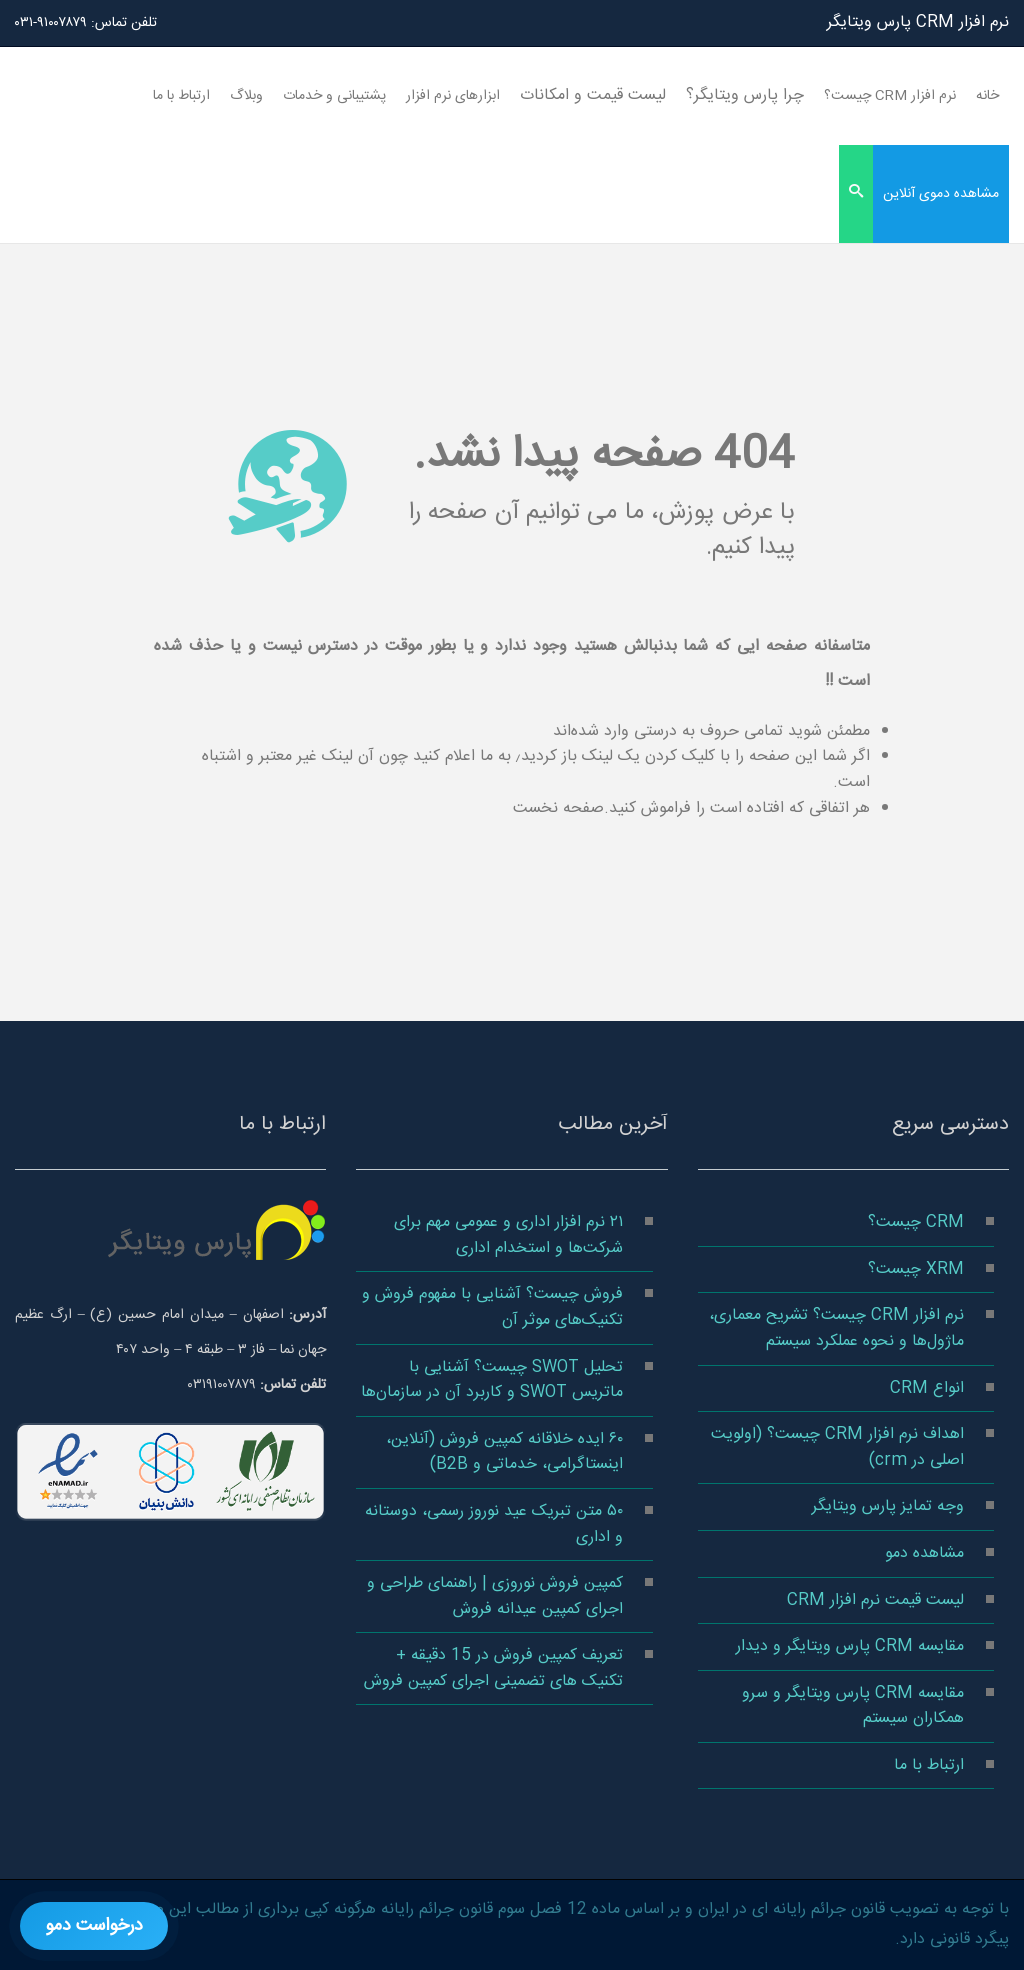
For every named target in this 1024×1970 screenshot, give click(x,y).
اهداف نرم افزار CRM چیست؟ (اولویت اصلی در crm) (837, 1447)
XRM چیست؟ (916, 1269)
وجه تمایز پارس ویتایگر (888, 1506)
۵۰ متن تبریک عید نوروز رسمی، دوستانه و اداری (494, 1524)
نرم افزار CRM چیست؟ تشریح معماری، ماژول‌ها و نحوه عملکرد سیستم (836, 1328)
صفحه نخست (558, 808)
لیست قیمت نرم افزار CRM (875, 1600)
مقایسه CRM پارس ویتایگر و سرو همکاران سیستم (853, 1706)
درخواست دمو (94, 1926)
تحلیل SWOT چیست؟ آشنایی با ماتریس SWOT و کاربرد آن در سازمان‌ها (492, 1380)
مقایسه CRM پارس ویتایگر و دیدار (850, 1646)
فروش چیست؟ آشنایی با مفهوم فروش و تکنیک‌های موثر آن (492, 1307)
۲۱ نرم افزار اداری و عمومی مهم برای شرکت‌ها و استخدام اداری (508, 1235)
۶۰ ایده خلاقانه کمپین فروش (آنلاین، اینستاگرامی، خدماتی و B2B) (504, 1452)
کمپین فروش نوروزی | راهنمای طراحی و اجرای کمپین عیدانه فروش (495, 1596)
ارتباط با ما (929, 1765)
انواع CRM (927, 1388)
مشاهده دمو (924, 1553)
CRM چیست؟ (916, 1222)
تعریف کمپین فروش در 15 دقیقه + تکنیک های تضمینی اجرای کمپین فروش (493, 1668)
